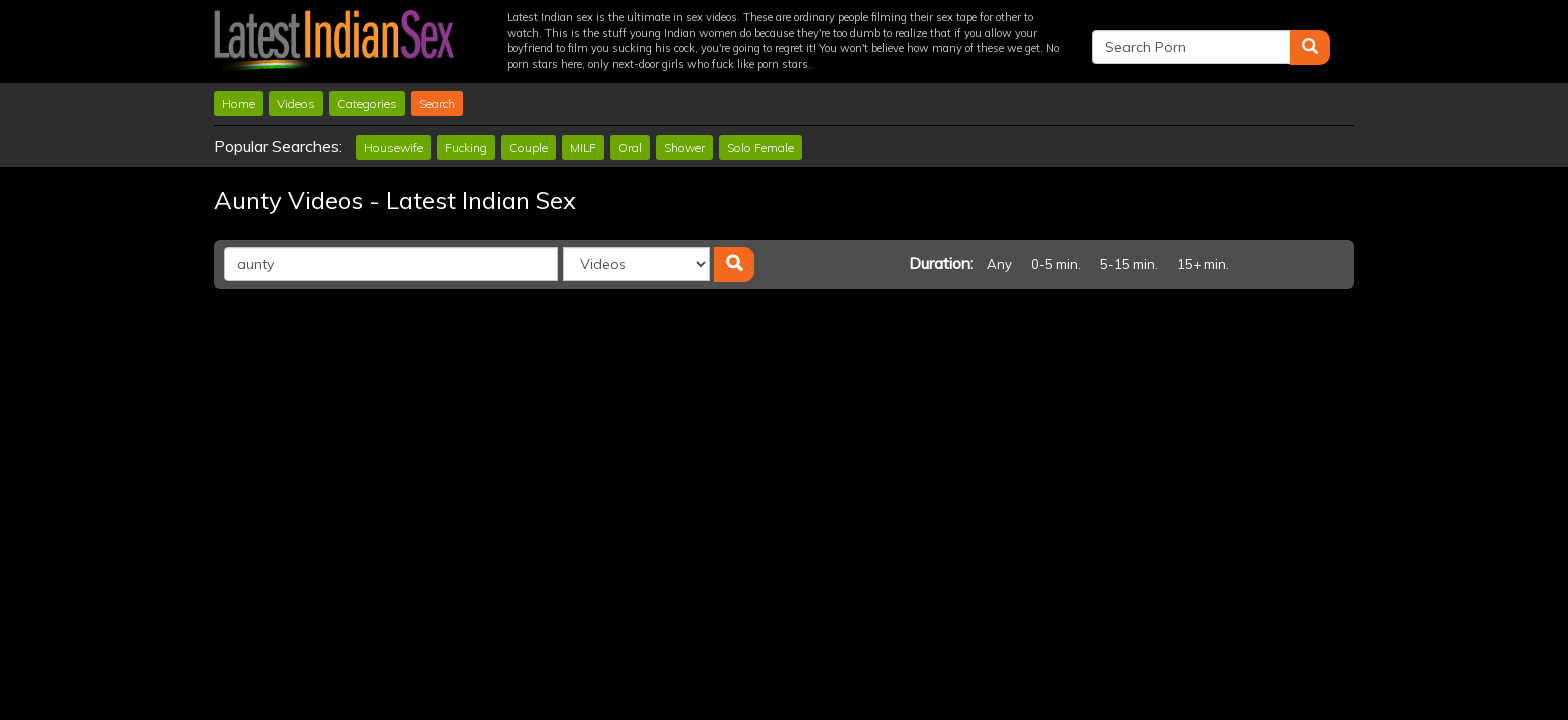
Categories (367, 103)
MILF (583, 147)
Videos (296, 103)
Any (999, 264)
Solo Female (760, 147)
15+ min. (1203, 264)
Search (437, 103)
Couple (528, 147)
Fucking (466, 147)
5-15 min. (1129, 264)
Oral (630, 147)
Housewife (393, 147)
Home (238, 103)
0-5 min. (1056, 264)
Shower (684, 147)
